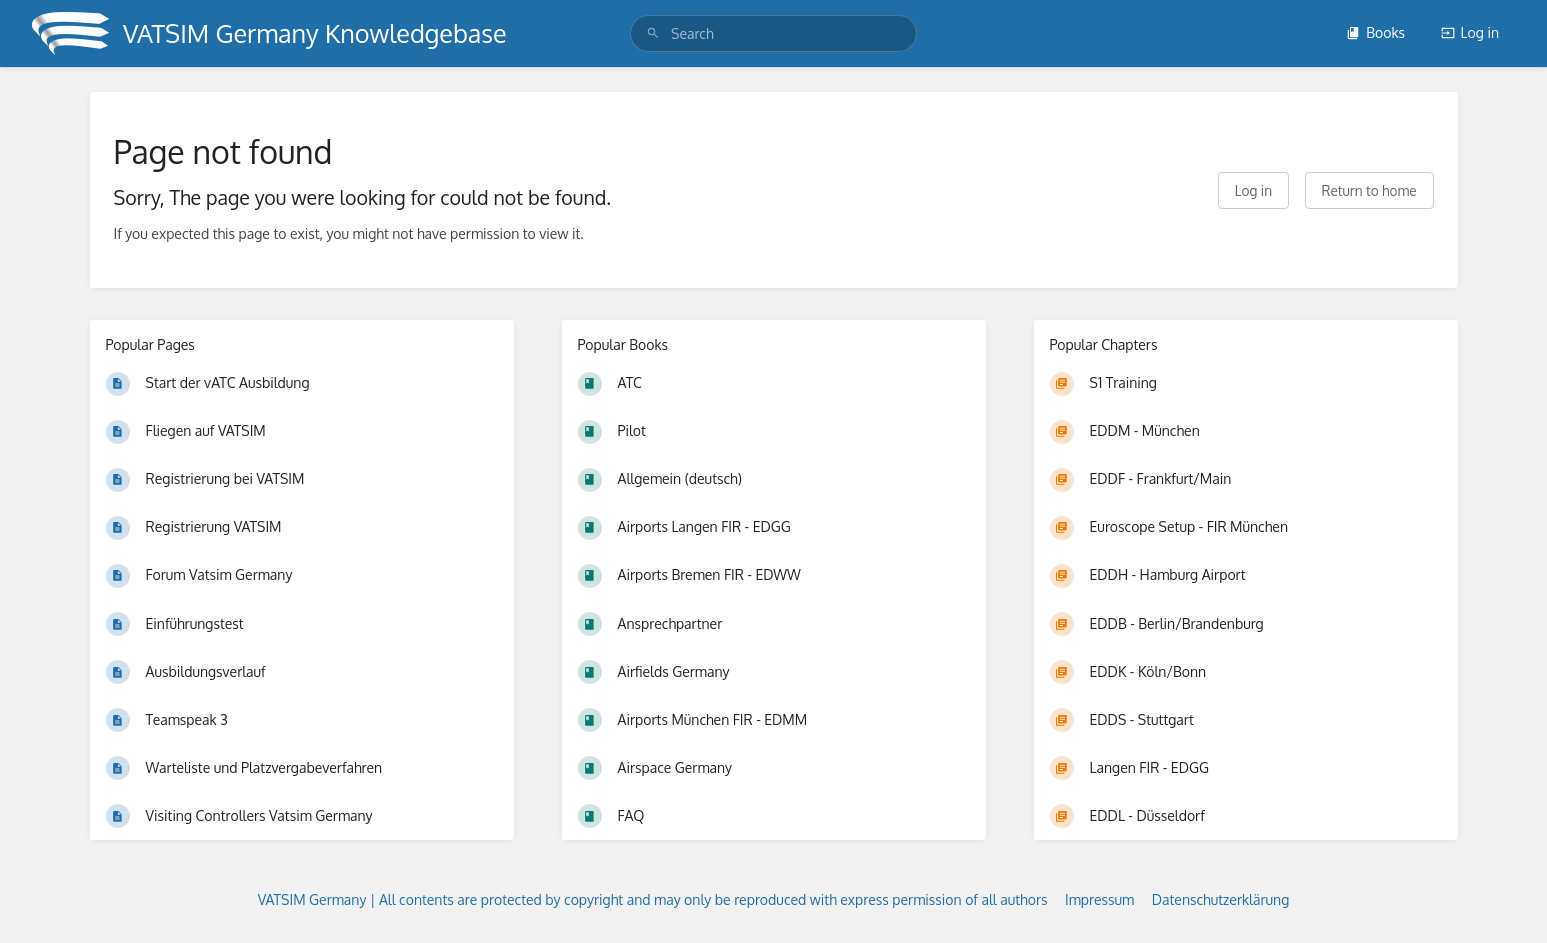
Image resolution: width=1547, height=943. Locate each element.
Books (1375, 32)
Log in (1470, 32)
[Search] (653, 33)
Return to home (1369, 190)
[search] (773, 33)
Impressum (1099, 899)
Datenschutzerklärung (1221, 899)
